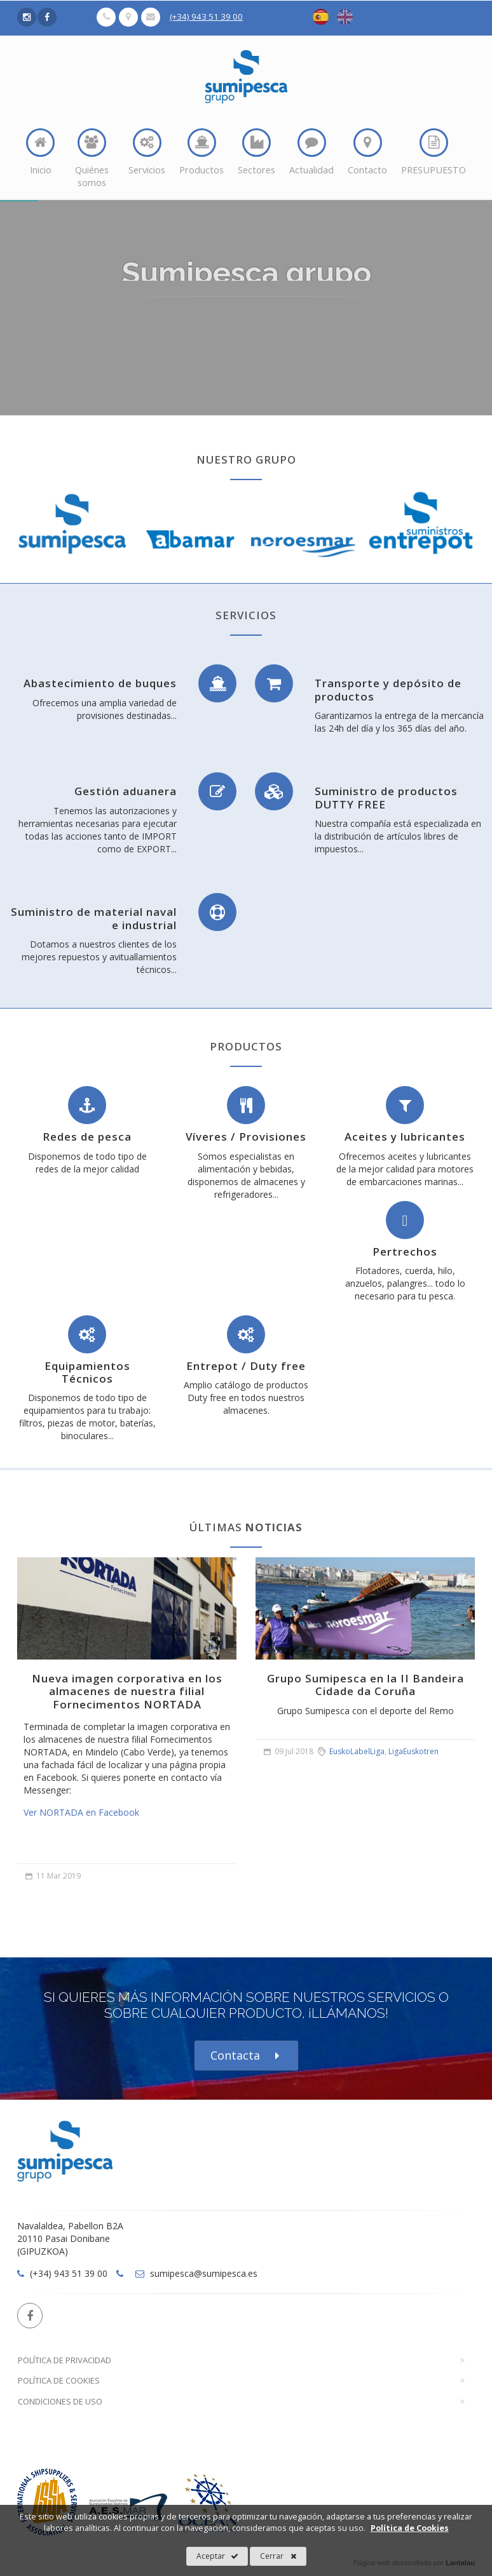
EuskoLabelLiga (357, 1751)
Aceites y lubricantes (405, 1136)
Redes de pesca (87, 1136)
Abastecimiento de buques (100, 683)
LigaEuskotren (413, 1751)
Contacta (246, 2055)
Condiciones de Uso (60, 2401)
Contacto (367, 152)
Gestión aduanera (125, 791)
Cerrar (278, 2556)
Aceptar (217, 2556)
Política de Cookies (59, 2380)
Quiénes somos (92, 158)
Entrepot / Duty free (246, 1365)
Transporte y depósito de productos (388, 689)
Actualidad (311, 152)
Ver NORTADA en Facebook (81, 1812)
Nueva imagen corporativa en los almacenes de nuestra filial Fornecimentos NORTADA (127, 1691)
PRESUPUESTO (433, 152)
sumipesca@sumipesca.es (196, 2273)
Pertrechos (404, 1251)
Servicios (146, 152)
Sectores (256, 152)
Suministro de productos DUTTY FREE (386, 797)
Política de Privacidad (64, 2360)
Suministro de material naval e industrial (94, 918)
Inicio (40, 152)
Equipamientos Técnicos (87, 1372)
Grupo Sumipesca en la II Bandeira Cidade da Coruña (365, 1684)
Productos (201, 152)
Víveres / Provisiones (246, 1136)
